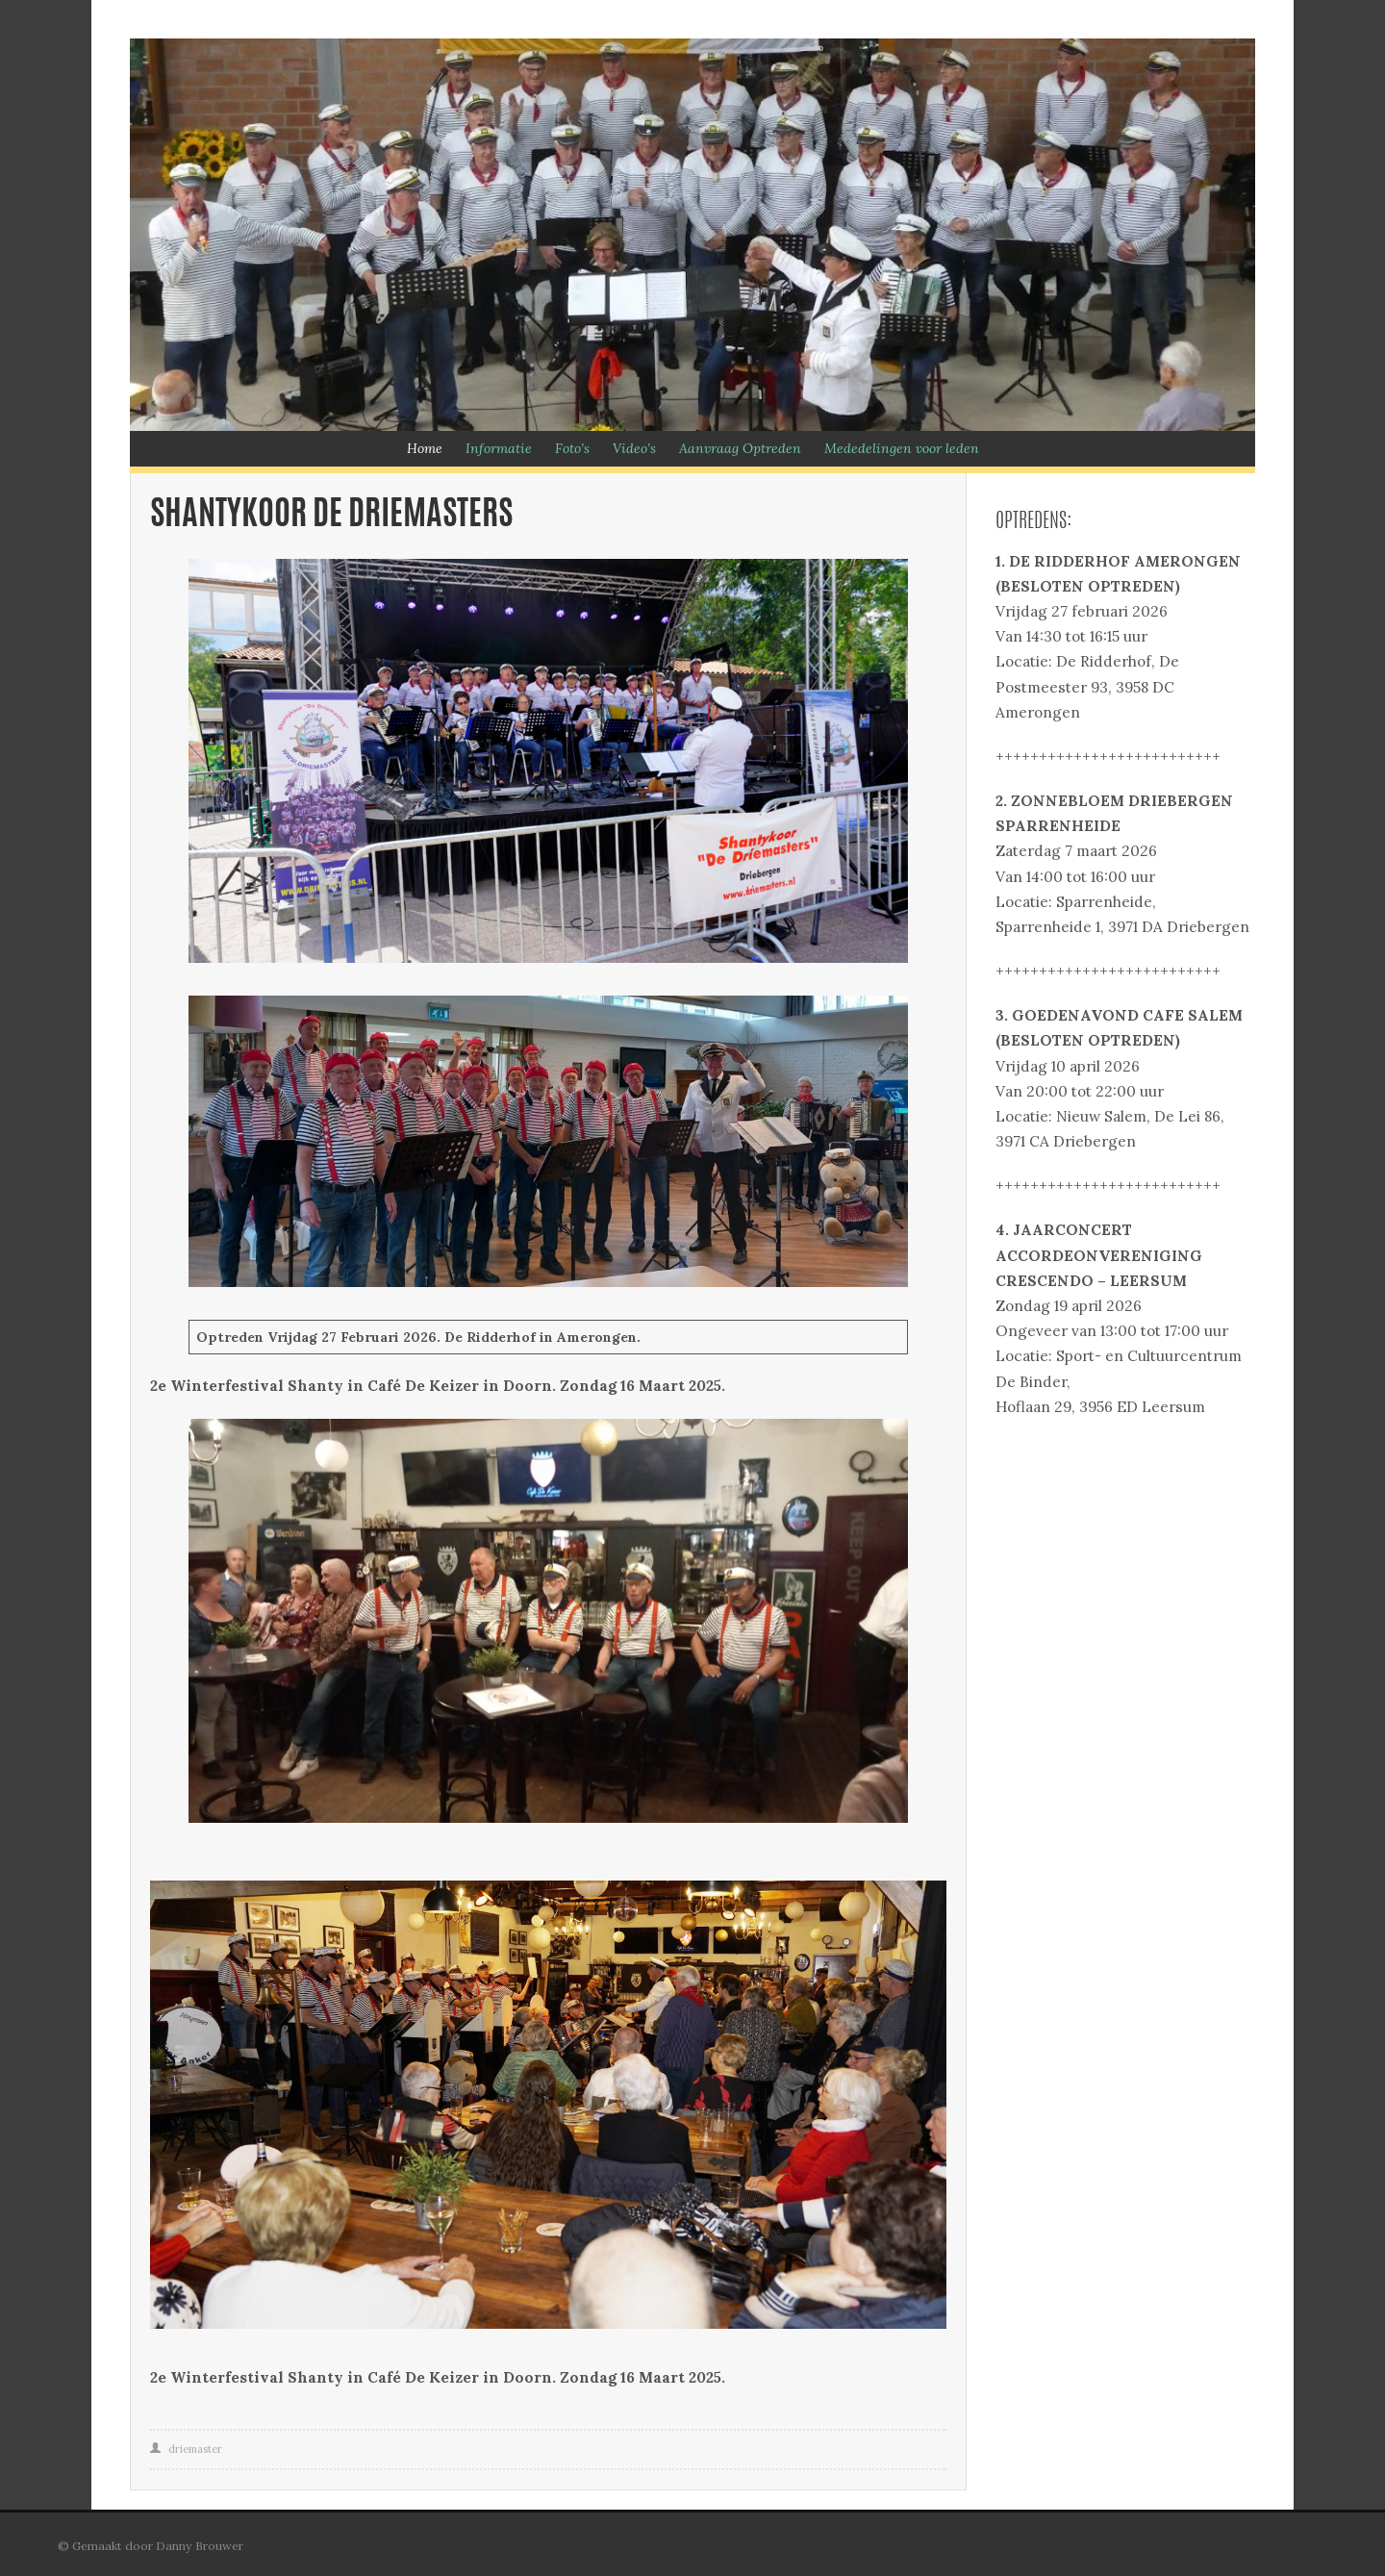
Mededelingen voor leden (901, 448)
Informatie (499, 448)
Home (424, 448)
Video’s (634, 448)
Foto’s (572, 448)
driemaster (195, 2449)
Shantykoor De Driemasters (331, 516)
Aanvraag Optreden (740, 448)
